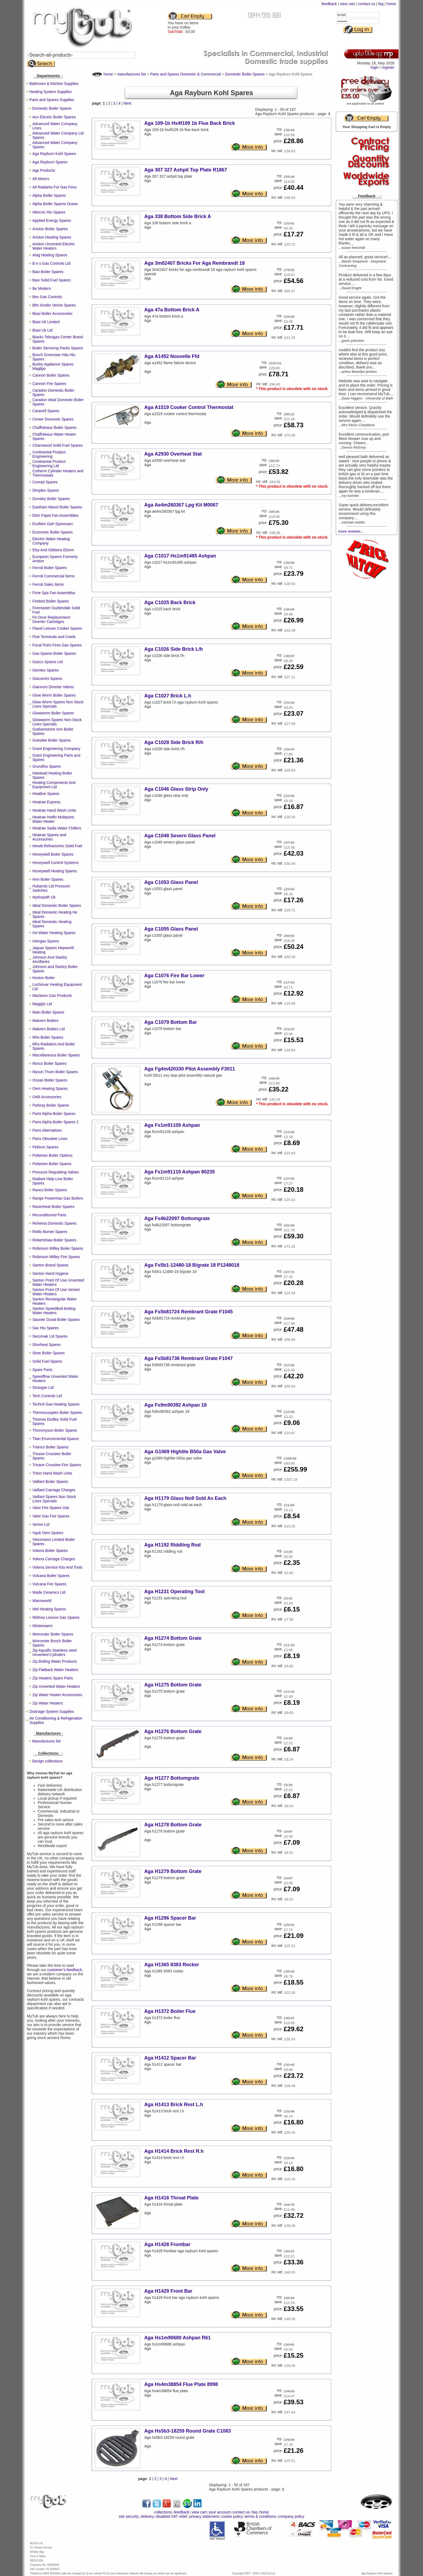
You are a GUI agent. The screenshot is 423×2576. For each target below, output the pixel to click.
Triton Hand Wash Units (52, 1473)
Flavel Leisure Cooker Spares (57, 628)
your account (219, 2512)
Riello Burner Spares (49, 1232)
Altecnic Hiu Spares (48, 212)
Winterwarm (42, 1626)
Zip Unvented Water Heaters (56, 1686)
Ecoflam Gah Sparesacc (52, 524)
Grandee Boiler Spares (51, 740)
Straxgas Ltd (43, 1387)
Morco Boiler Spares (49, 1063)
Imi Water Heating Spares (54, 933)
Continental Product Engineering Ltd (49, 463)
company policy (291, 2516)
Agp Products (43, 170)
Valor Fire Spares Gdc (50, 1508)
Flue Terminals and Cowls (54, 637)
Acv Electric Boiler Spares (54, 117)
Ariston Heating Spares (51, 237)
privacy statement (204, 2516)
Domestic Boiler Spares (51, 108)
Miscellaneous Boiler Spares (56, 1055)
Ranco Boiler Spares (49, 1190)
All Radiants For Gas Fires (54, 187)
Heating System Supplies (50, 91)
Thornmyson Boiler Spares (54, 1430)
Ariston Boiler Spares (50, 229)
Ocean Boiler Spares (49, 1080)
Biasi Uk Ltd (42, 330)
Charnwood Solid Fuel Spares (57, 445)
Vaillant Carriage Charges (53, 1490)
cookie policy (232, 2516)
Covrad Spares (44, 482)
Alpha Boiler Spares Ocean (55, 204)
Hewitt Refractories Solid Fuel (57, 846)
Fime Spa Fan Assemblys (53, 593)
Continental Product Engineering (49, 454)
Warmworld (41, 1601)
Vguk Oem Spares (47, 1533)
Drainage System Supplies (51, 1711)
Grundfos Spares (46, 766)
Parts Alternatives (47, 1130)
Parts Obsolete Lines (49, 1139)
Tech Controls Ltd (47, 1396)
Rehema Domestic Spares (54, 1223)
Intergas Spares (45, 941)
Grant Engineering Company (56, 748)
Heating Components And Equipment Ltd (54, 784)
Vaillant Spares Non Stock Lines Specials (54, 1498)
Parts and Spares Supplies (51, 100)
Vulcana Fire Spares (49, 1584)
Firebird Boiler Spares (50, 601)
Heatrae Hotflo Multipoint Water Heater (53, 819)
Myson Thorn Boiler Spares (55, 1072)
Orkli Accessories (46, 1097)
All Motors (40, 179)
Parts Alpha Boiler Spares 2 (55, 1122)
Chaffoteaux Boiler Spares (54, 427)
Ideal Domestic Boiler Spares (56, 905)
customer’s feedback (64, 1970)
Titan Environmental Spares (55, 1439)
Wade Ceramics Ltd (48, 1592)
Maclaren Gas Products (52, 995)
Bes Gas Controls (47, 297)
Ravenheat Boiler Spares (53, 1206)
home (391, 4)
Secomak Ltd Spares (49, 1336)
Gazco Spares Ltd (47, 662)
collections (163, 2512)
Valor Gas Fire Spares (50, 1516)
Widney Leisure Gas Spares (55, 1617)
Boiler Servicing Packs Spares (57, 348)
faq (380, 4)
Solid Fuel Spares (47, 1361)
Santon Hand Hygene (50, 1273)
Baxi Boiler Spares (47, 272)
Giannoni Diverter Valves (53, 687)
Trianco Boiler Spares (50, 1447)
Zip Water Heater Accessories (57, 1695)
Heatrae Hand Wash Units (54, 810)
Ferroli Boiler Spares (49, 568)
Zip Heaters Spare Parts (52, 1678)
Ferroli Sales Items (48, 584)
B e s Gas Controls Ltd (51, 263)
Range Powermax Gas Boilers (57, 1198)
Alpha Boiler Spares (49, 195)
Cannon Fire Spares (49, 383)
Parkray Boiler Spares (50, 1105)
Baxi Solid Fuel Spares (51, 280)
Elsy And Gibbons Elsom (53, 550)
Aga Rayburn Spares (49, 162)
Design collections (47, 1761)
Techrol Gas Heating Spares (56, 1404)
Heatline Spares (45, 793)
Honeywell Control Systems (55, 862)
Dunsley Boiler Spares (51, 499)
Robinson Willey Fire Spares (56, 1257)
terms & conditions (260, 2516)
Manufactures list (46, 1741)
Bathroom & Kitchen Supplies (54, 83)
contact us (366, 4)
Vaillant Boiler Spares (50, 1481)
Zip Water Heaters (47, 1703)
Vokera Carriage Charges (53, 1559)
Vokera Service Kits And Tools (57, 1567)
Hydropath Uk (44, 897)
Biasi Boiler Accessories (52, 313)
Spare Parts (42, 1370)
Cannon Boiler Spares (50, 375)
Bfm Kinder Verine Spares (54, 305)
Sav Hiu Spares (45, 1328)
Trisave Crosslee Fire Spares (56, 1465)
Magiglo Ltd (42, 1004)
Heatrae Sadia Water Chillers (56, 828)
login (375, 67)
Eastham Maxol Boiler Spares (57, 507)
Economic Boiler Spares (52, 532)
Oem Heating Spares (50, 1088)
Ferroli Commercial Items (53, 576)
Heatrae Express (46, 802)
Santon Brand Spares (50, 1265)
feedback (329, 4)
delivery (147, 2516)
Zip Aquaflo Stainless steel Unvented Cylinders (54, 1652)
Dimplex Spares (45, 490)
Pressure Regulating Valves (55, 1172)
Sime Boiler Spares (48, 1353)
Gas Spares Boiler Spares (54, 653)
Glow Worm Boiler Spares (54, 695)
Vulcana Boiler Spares (51, 1575)
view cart (347, 4)
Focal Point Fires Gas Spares (57, 645)
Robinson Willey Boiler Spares (57, 1248)
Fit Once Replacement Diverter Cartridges (51, 619)
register (388, 67)
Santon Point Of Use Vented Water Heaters (56, 1291)
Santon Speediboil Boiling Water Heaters (54, 1310)
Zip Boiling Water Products (54, 1661)
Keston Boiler (43, 978)
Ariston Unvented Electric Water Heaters (53, 246)
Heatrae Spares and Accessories (49, 837)
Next (127, 103)
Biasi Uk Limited (45, 322)
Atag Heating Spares (49, 255)
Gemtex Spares (45, 670)
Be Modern (41, 288)
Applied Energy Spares (51, 220)
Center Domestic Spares (53, 419)
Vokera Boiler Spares (50, 1550)
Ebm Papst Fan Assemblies (55, 515)
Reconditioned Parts (49, 1215)
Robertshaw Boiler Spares (54, 1240)
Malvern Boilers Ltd (48, 1029)
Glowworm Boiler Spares (53, 713)
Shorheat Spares (46, 1344)
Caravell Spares (45, 411)
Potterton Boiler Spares (51, 1164)
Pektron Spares (45, 1147)
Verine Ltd (40, 1524)
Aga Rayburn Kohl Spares (54, 153)
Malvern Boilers (45, 1020)
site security (129, 2516)
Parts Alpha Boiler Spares (54, 1113)
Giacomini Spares (47, 678)
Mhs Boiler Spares (47, 1037)
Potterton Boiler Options (52, 1155)
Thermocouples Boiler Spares (57, 1412)
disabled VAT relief (171, 2516)
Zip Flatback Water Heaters (55, 1670)
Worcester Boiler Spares (52, 1634)
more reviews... (351, 531)
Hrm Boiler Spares (47, 879)
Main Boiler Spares (48, 1012)
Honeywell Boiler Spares (53, 854)
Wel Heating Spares (49, 1609)
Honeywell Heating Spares (54, 871)
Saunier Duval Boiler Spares (56, 1319)
